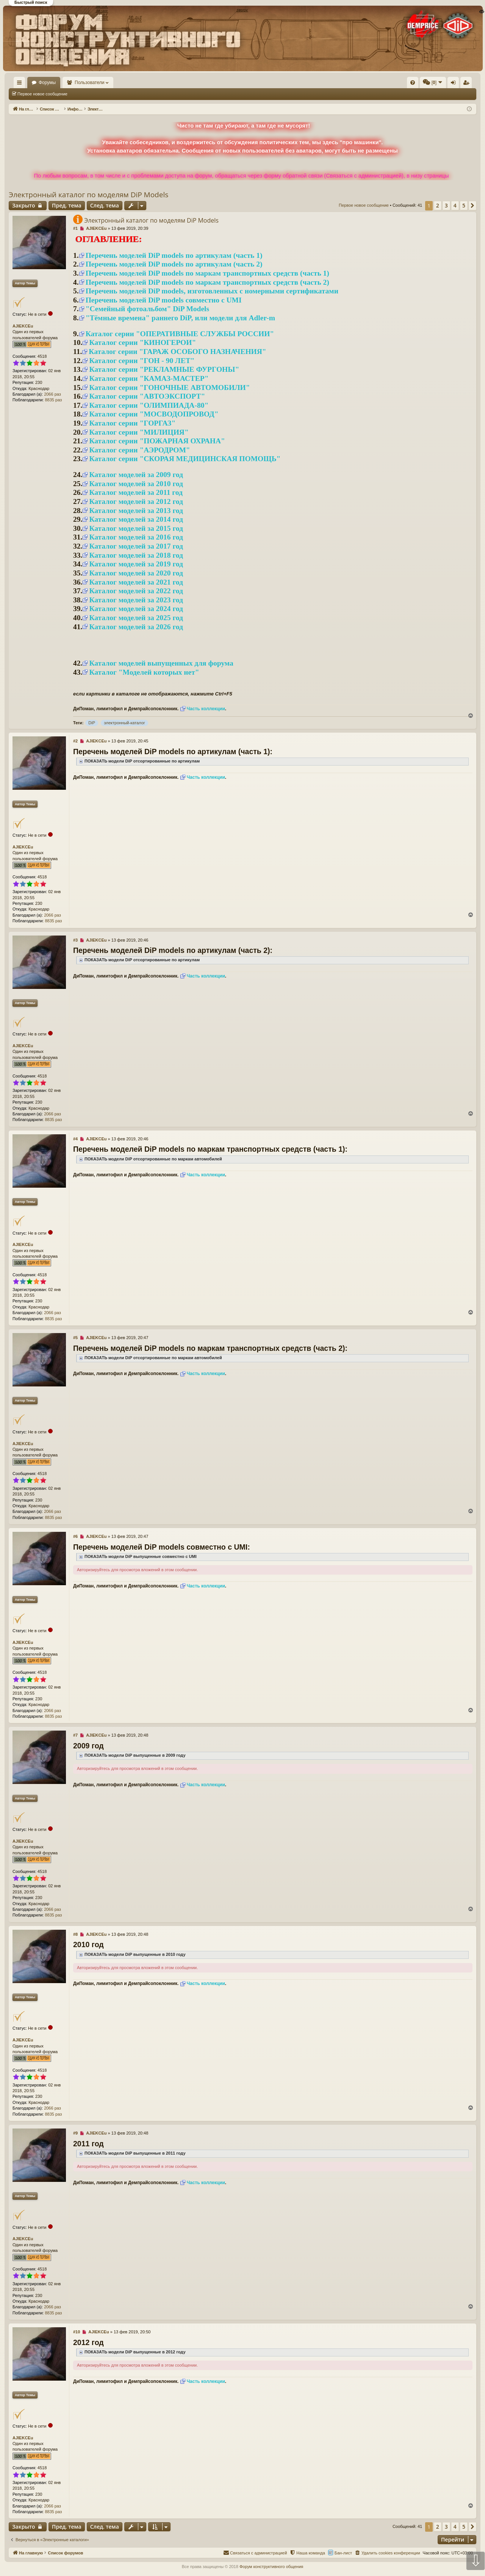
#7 (75, 1735)
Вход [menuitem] (401, 84)
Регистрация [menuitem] (413, 84)
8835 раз (53, 400)
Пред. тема (66, 205)
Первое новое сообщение (42, 94)
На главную (30, 82)
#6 (75, 1536)
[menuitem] (298, 82)
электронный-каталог (124, 722)
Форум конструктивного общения (271, 2566)
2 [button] (437, 205)
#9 (75, 2133)
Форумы (69, 82)
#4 (75, 1139)
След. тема (104, 205)
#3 (75, 940)
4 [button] (455, 205)
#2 (75, 741)
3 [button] (446, 205)
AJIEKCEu (23, 326)
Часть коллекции (206, 708)
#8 (75, 1934)
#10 (76, 2332)
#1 (75, 228)
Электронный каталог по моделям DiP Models (88, 195)
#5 (75, 1337)
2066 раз (52, 394)
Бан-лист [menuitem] (343, 2553)
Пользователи (112, 82)
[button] (472, 205)
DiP (91, 722)
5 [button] (463, 205)
